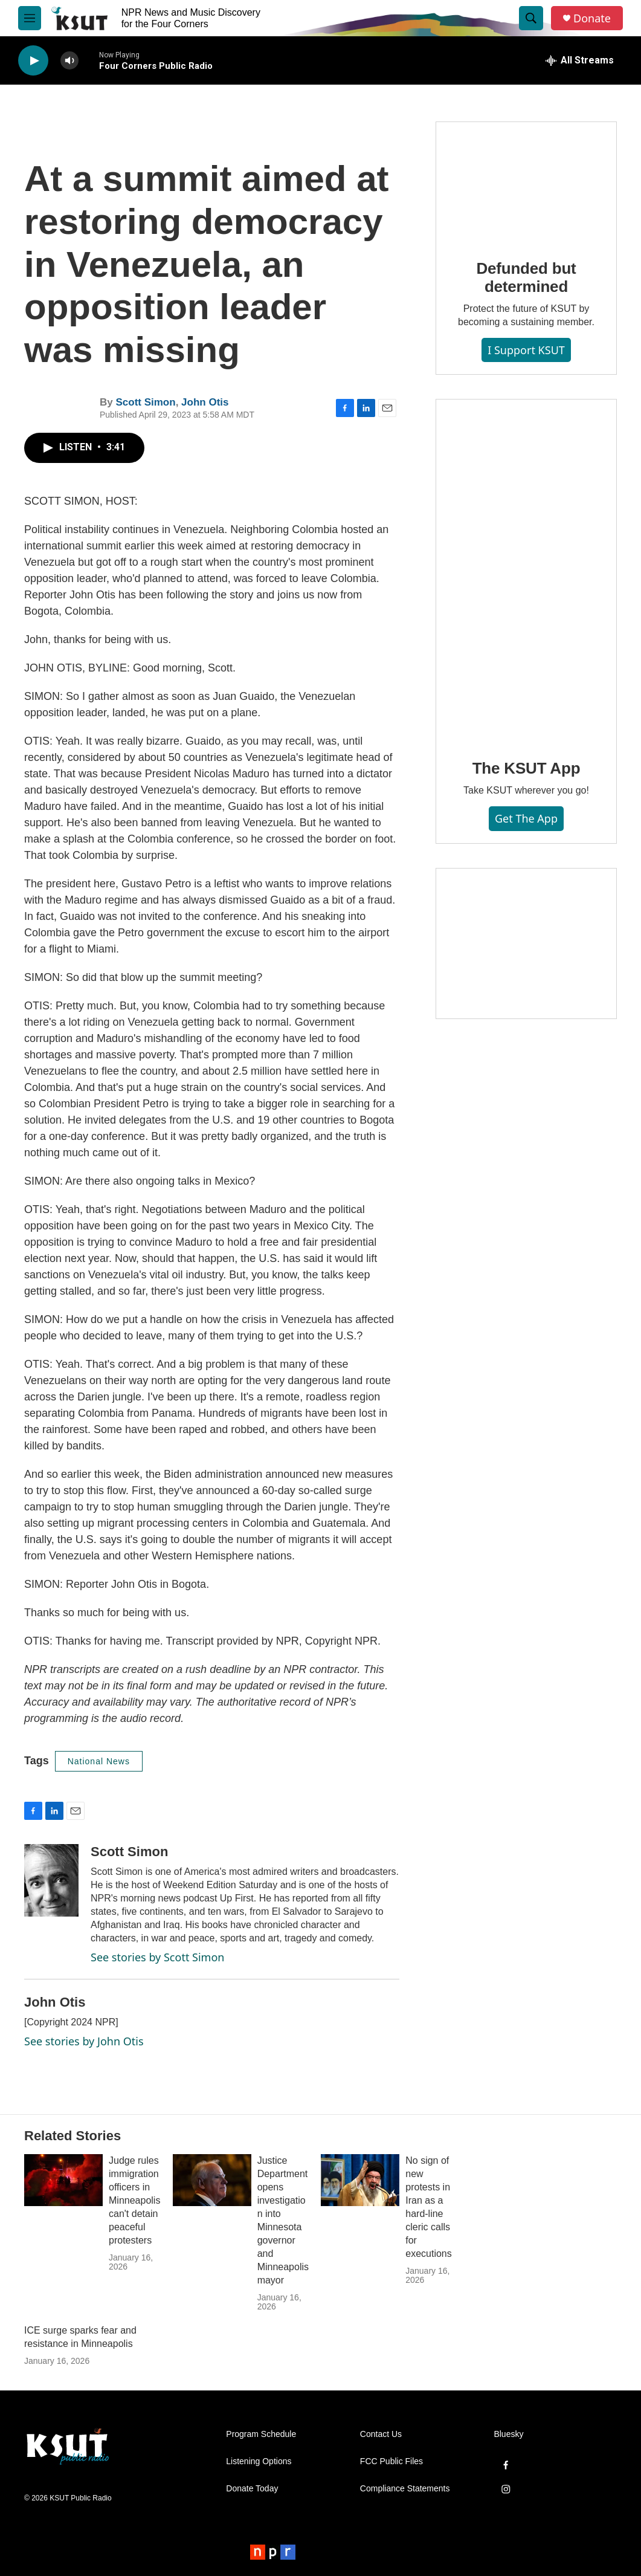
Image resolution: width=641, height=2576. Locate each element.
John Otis (204, 402)
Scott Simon (145, 402)
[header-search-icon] (531, 18)
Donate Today (252, 2488)
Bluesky (508, 2434)
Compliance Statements (405, 2488)
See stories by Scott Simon (157, 1957)
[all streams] (579, 60)
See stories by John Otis (84, 2041)
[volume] (69, 60)
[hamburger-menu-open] (29, 18)
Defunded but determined (526, 277)
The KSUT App (526, 768)
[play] (33, 61)
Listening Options (258, 2461)
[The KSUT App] (526, 571)
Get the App (526, 818)
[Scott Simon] (51, 1880)
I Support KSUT (526, 350)
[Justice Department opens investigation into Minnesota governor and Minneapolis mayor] (212, 2180)
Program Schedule (261, 2434)
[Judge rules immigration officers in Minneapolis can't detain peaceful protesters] (63, 2180)
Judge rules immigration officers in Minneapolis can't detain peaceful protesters (134, 2200)
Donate (592, 18)
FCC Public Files (391, 2461)
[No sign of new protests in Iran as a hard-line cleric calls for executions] (360, 2180)
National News (99, 1761)
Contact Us (381, 2434)
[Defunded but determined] (526, 182)
